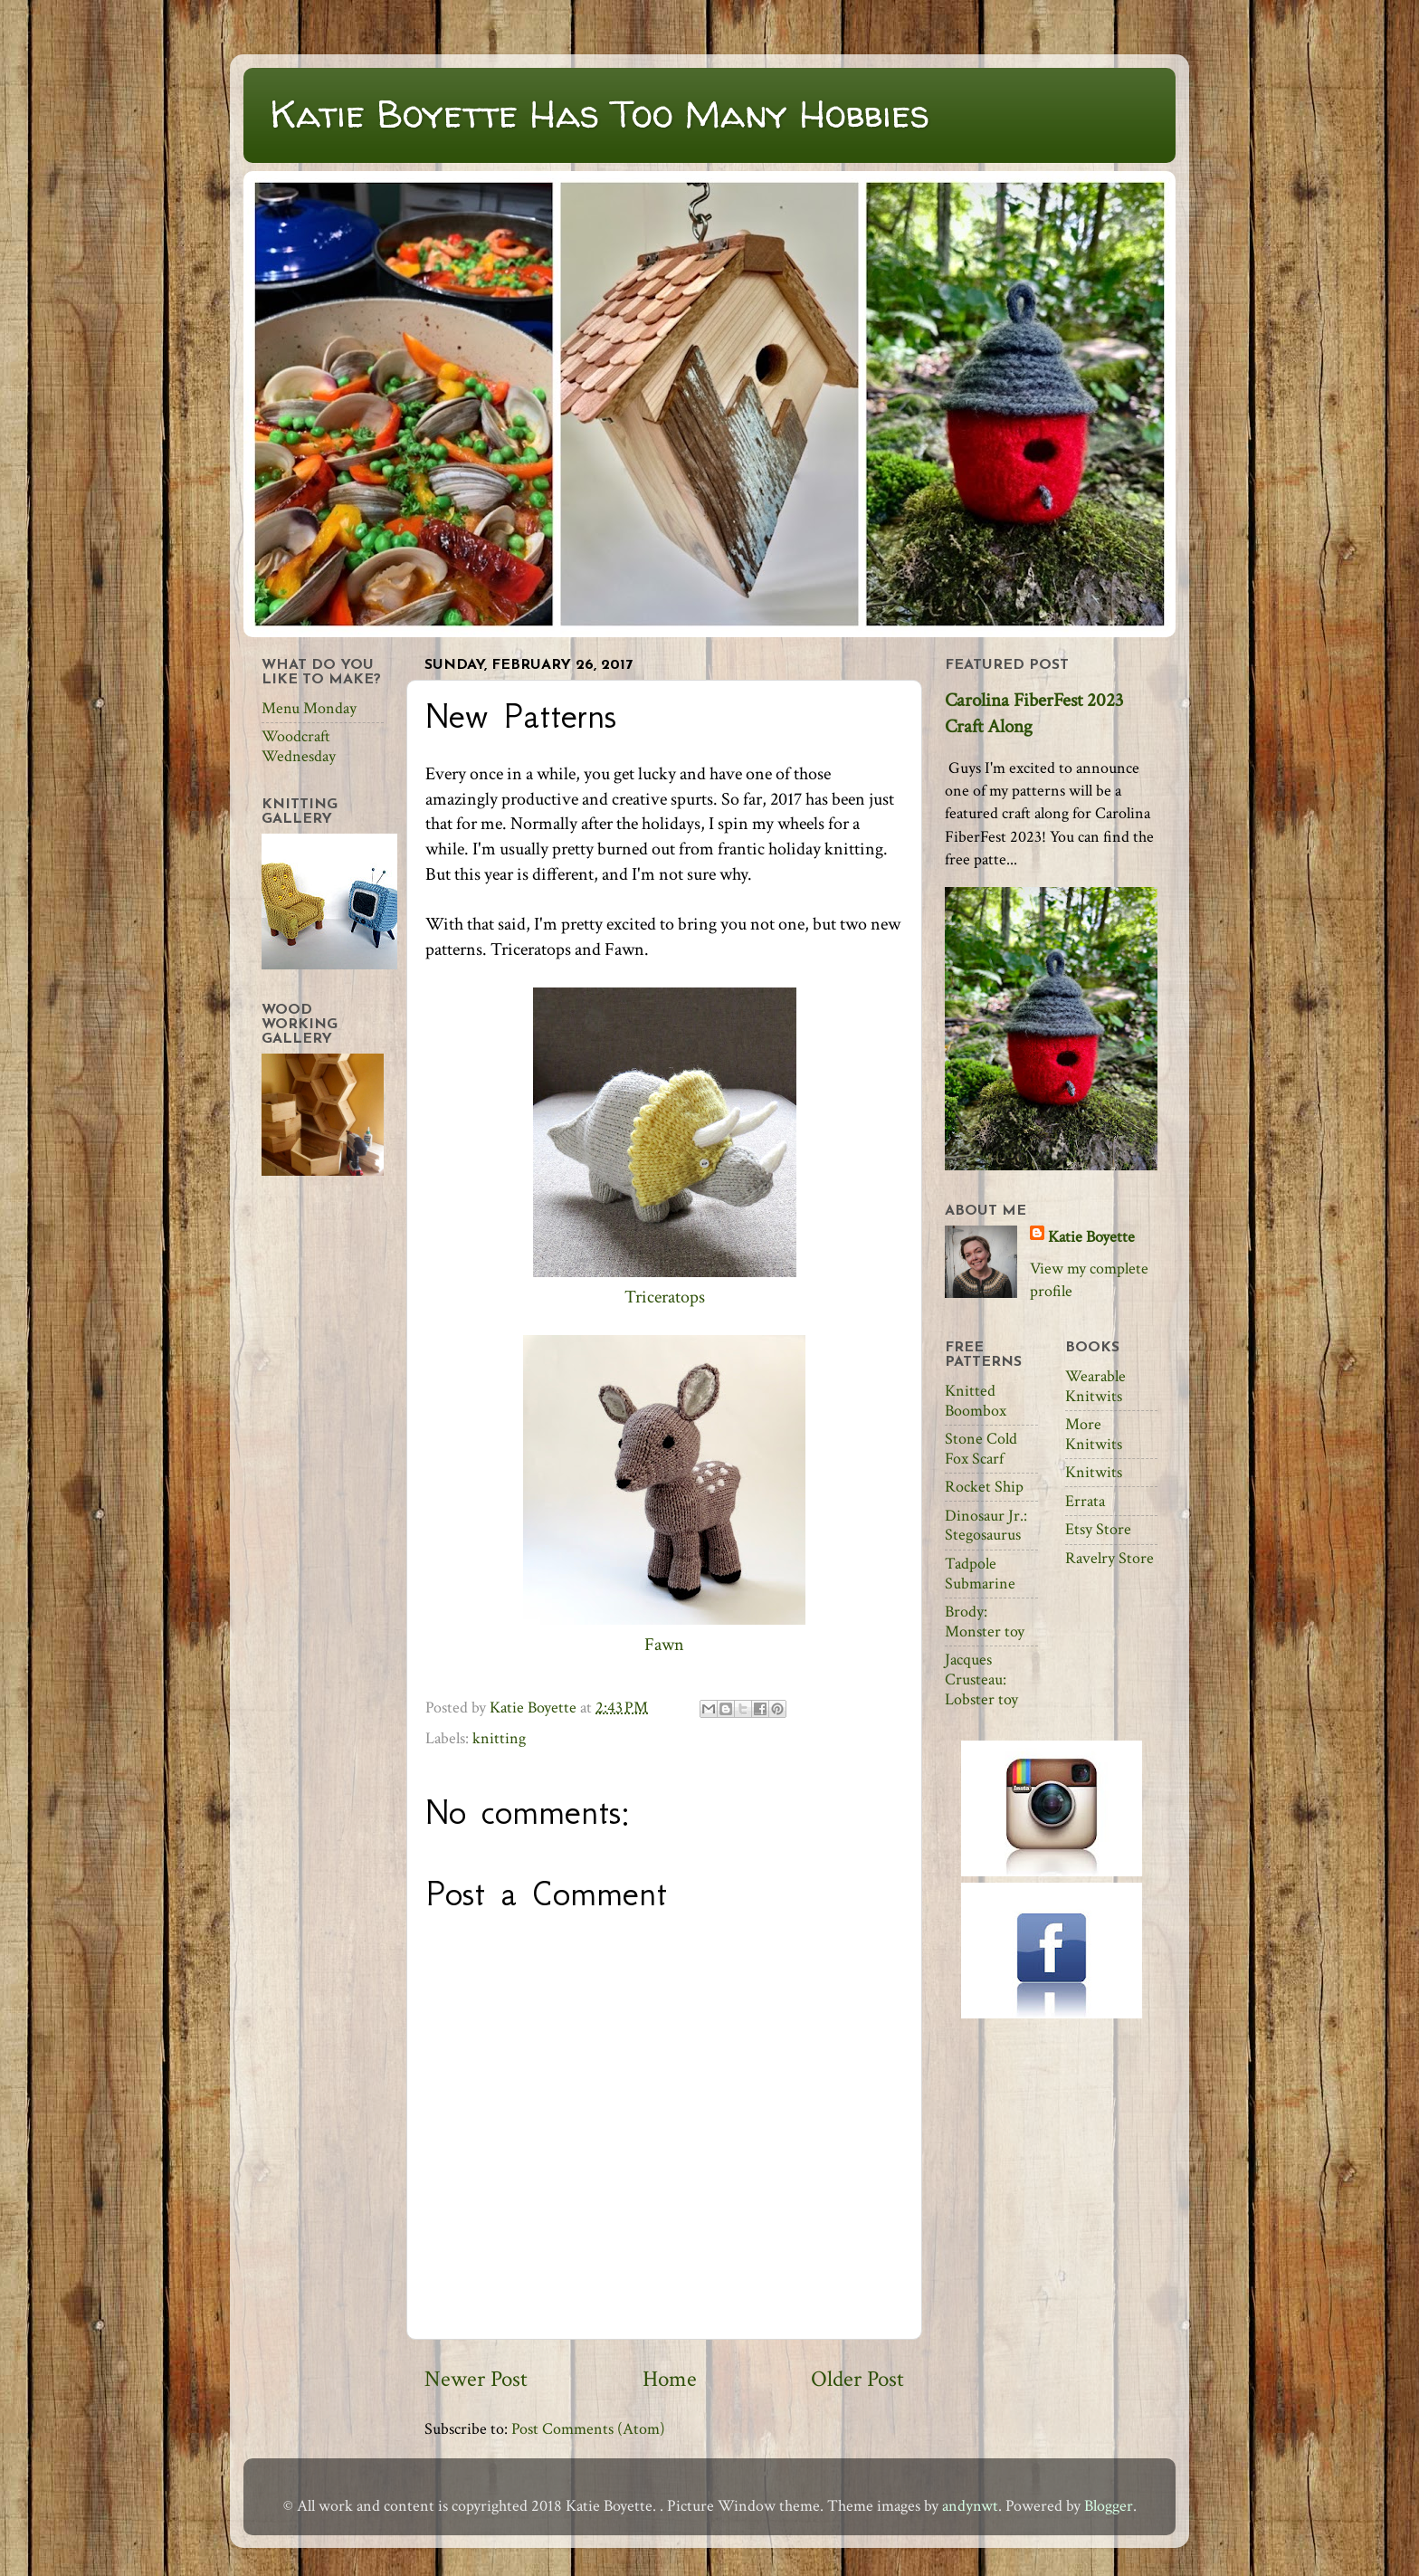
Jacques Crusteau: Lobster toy (981, 1679)
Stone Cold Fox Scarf (981, 1448)
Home (670, 2379)
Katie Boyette (1091, 1236)
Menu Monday (309, 708)
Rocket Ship (984, 1486)
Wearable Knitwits (1095, 1386)
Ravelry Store (1109, 1558)
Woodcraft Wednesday (299, 746)
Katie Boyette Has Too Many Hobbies (600, 113)
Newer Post (476, 2379)
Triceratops (664, 1297)
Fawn (664, 1644)
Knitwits (1093, 1472)
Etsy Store (1098, 1529)
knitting (499, 1738)
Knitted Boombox (975, 1400)
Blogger (1108, 2505)
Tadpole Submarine (980, 1573)
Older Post (857, 2379)
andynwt (970, 2505)
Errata (1085, 1501)
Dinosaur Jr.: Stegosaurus (986, 1525)
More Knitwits (1093, 1434)
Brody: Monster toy (984, 1621)
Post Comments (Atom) (588, 2429)
